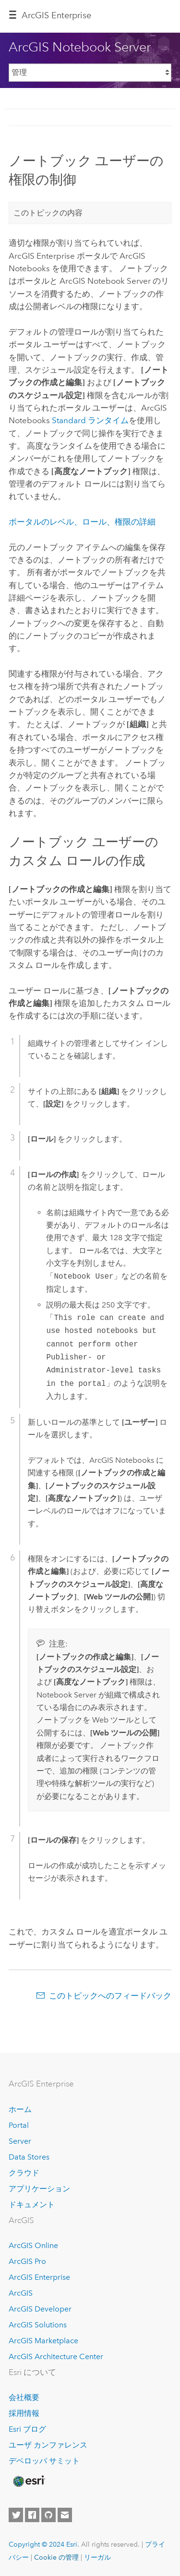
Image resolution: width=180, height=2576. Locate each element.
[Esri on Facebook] (32, 2515)
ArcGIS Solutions (38, 2324)
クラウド (24, 2172)
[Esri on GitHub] (48, 2515)
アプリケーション (39, 2188)
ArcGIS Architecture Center (56, 2356)
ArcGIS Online (33, 2245)
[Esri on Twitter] (16, 2515)
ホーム (20, 2109)
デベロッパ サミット (44, 2460)
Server (20, 2141)
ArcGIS (21, 2293)
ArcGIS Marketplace (43, 2340)
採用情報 (24, 2413)
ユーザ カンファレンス (48, 2445)
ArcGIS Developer (40, 2308)
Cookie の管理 (56, 2557)
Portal (19, 2125)
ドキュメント (32, 2204)
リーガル (97, 2557)
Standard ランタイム (90, 420)
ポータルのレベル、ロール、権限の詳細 (82, 522)
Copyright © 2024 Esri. (44, 2544)
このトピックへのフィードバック (110, 1995)
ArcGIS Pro (27, 2261)
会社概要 (24, 2397)
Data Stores (29, 2156)
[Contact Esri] (65, 2515)
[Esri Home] (28, 2481)
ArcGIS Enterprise (56, 15)
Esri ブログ (27, 2429)
